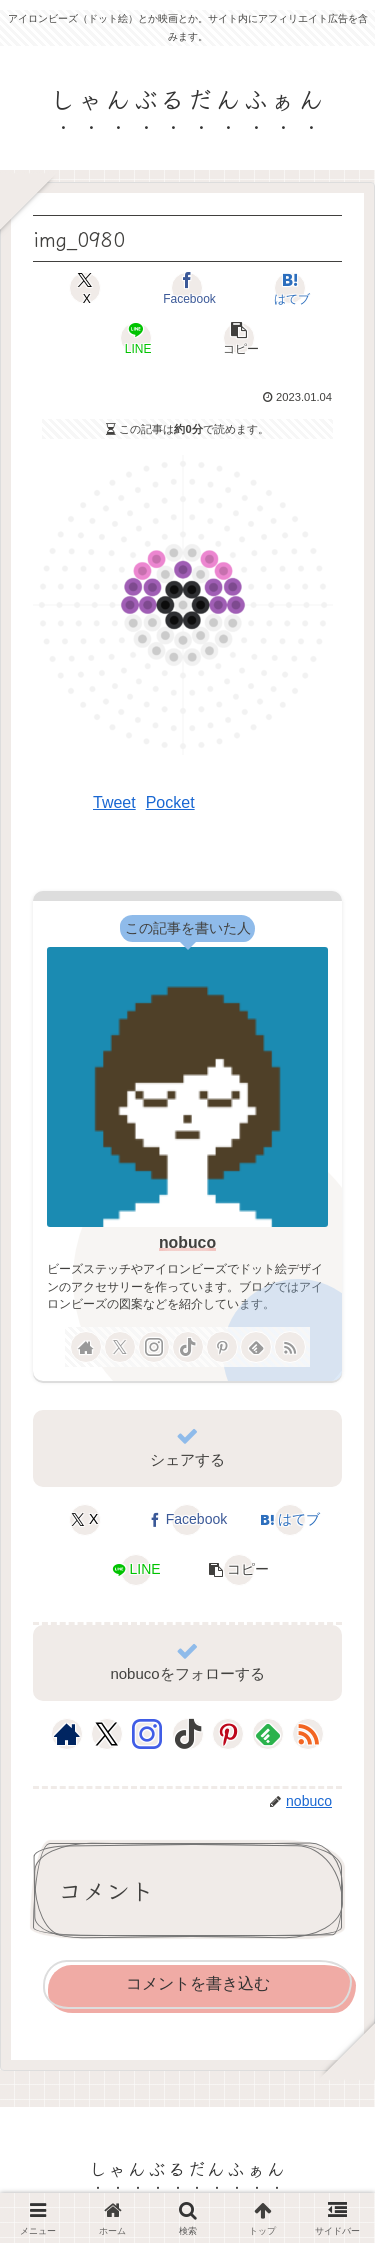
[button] (239, 338)
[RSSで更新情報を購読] (290, 1347)
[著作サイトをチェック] (86, 1347)
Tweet (114, 802)
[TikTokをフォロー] (188, 1347)
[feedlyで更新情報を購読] (256, 1347)
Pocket (170, 802)
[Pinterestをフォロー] (222, 1347)
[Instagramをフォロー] (154, 1347)
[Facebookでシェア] (187, 288)
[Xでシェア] (85, 288)
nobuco (187, 1242)
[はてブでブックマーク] (290, 288)
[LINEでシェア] (136, 338)
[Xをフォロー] (120, 1347)
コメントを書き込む (198, 1983)
